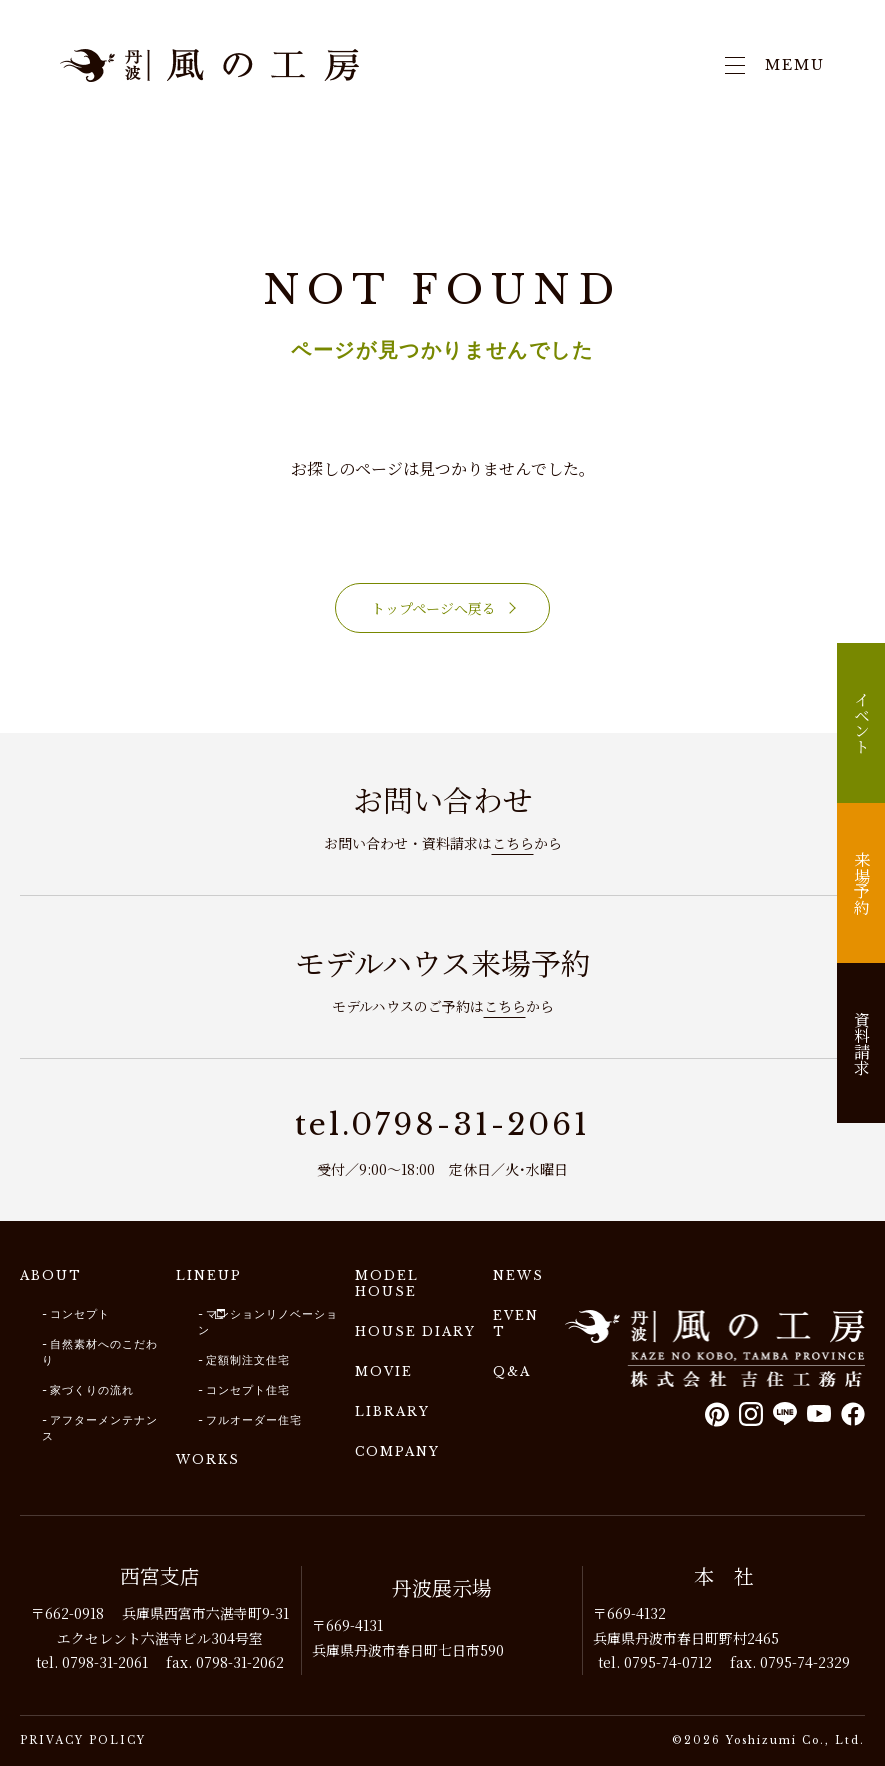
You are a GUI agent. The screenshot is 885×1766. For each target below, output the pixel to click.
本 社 (724, 1575)
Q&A (512, 1371)
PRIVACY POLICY (83, 1740)
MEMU (775, 65)
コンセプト (80, 1314)
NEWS (518, 1275)
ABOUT (51, 1275)
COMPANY (397, 1451)
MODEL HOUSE (387, 1283)
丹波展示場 (442, 1587)
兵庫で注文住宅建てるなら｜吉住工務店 (210, 65)
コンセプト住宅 (248, 1390)
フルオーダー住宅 (254, 1420)
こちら (513, 843)
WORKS (208, 1459)
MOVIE (384, 1371)
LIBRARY (392, 1411)
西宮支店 (160, 1575)
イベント (861, 723)
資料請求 (861, 1043)
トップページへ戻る (433, 608)
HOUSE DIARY (415, 1331)
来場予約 (861, 883)
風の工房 (715, 1348)
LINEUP (209, 1275)
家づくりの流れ (92, 1390)
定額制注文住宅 (248, 1360)
